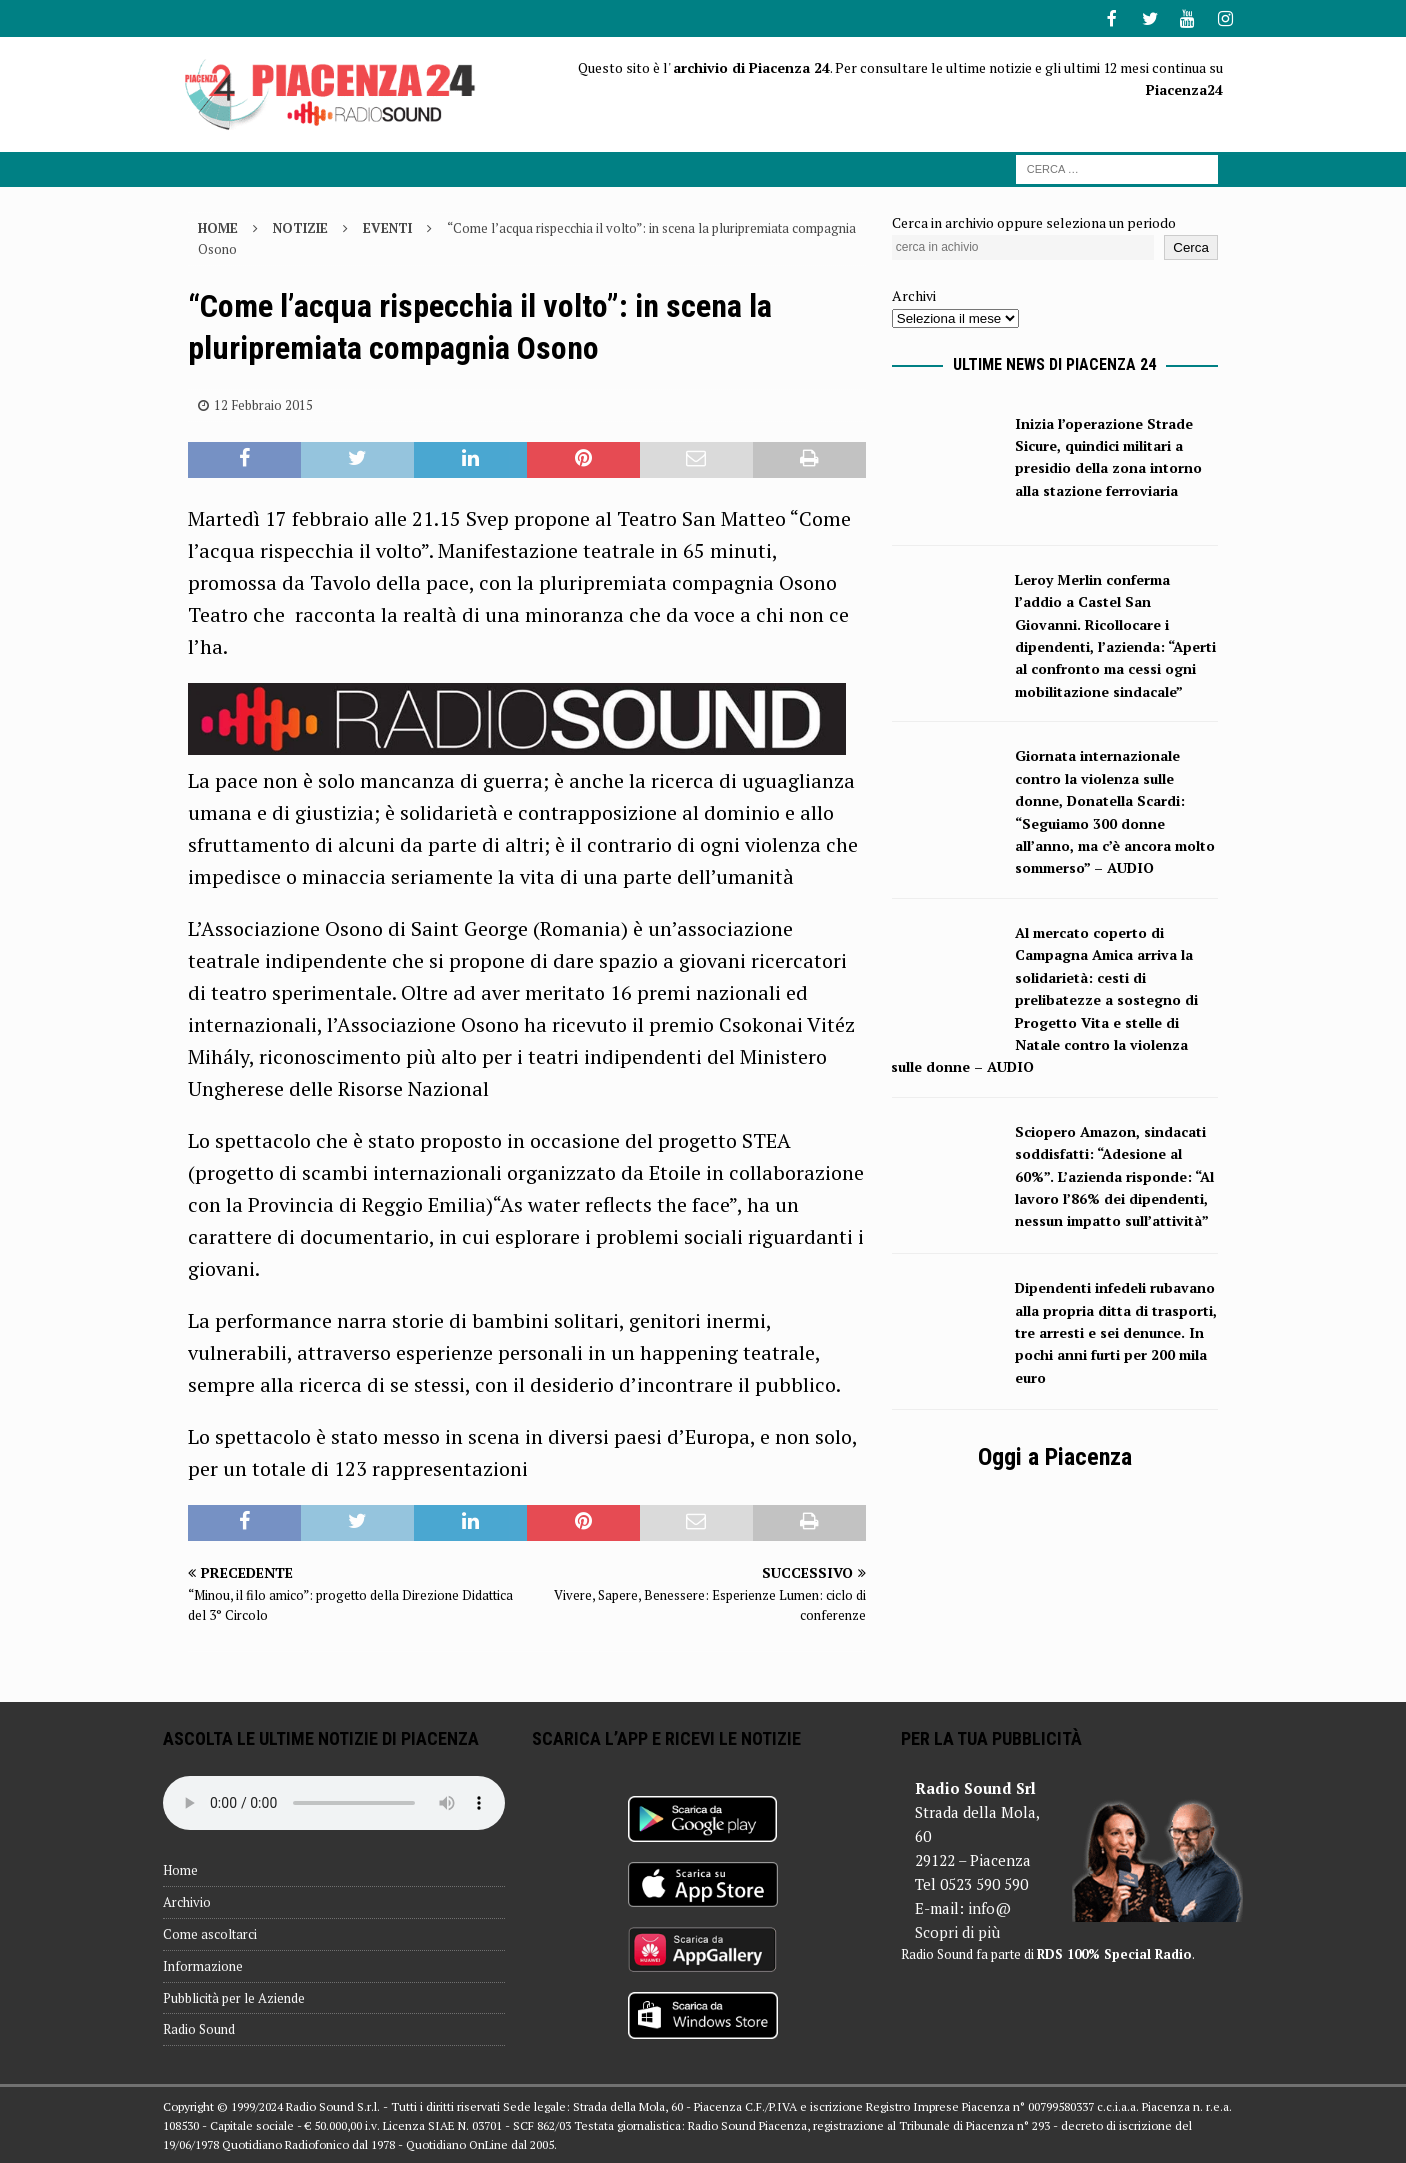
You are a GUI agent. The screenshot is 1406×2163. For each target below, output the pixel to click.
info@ (989, 1906)
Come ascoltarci (210, 1932)
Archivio (187, 1900)
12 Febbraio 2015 (263, 403)
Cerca (1191, 245)
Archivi (914, 293)
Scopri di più (957, 1930)
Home (180, 1868)
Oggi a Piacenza (1055, 1455)
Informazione (203, 1964)
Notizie (300, 226)
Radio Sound (199, 2027)
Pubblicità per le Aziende (234, 1996)
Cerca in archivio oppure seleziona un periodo (1034, 220)
